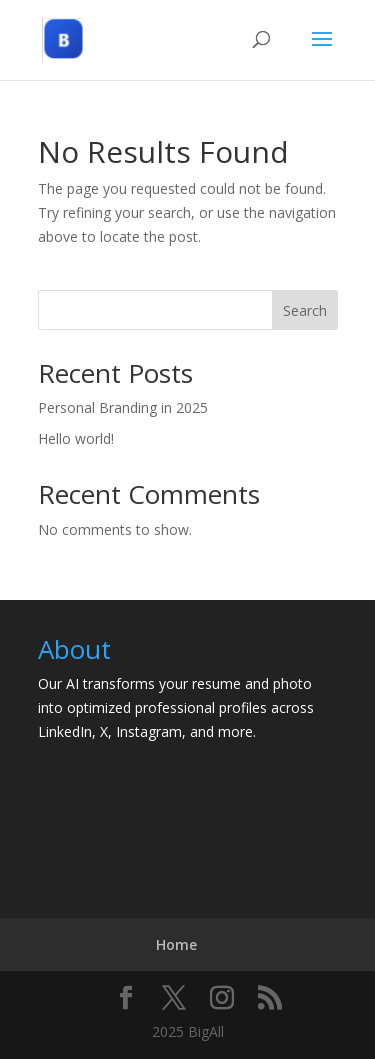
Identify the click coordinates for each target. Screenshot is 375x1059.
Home (176, 944)
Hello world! (76, 438)
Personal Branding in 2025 (123, 407)
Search (305, 310)
